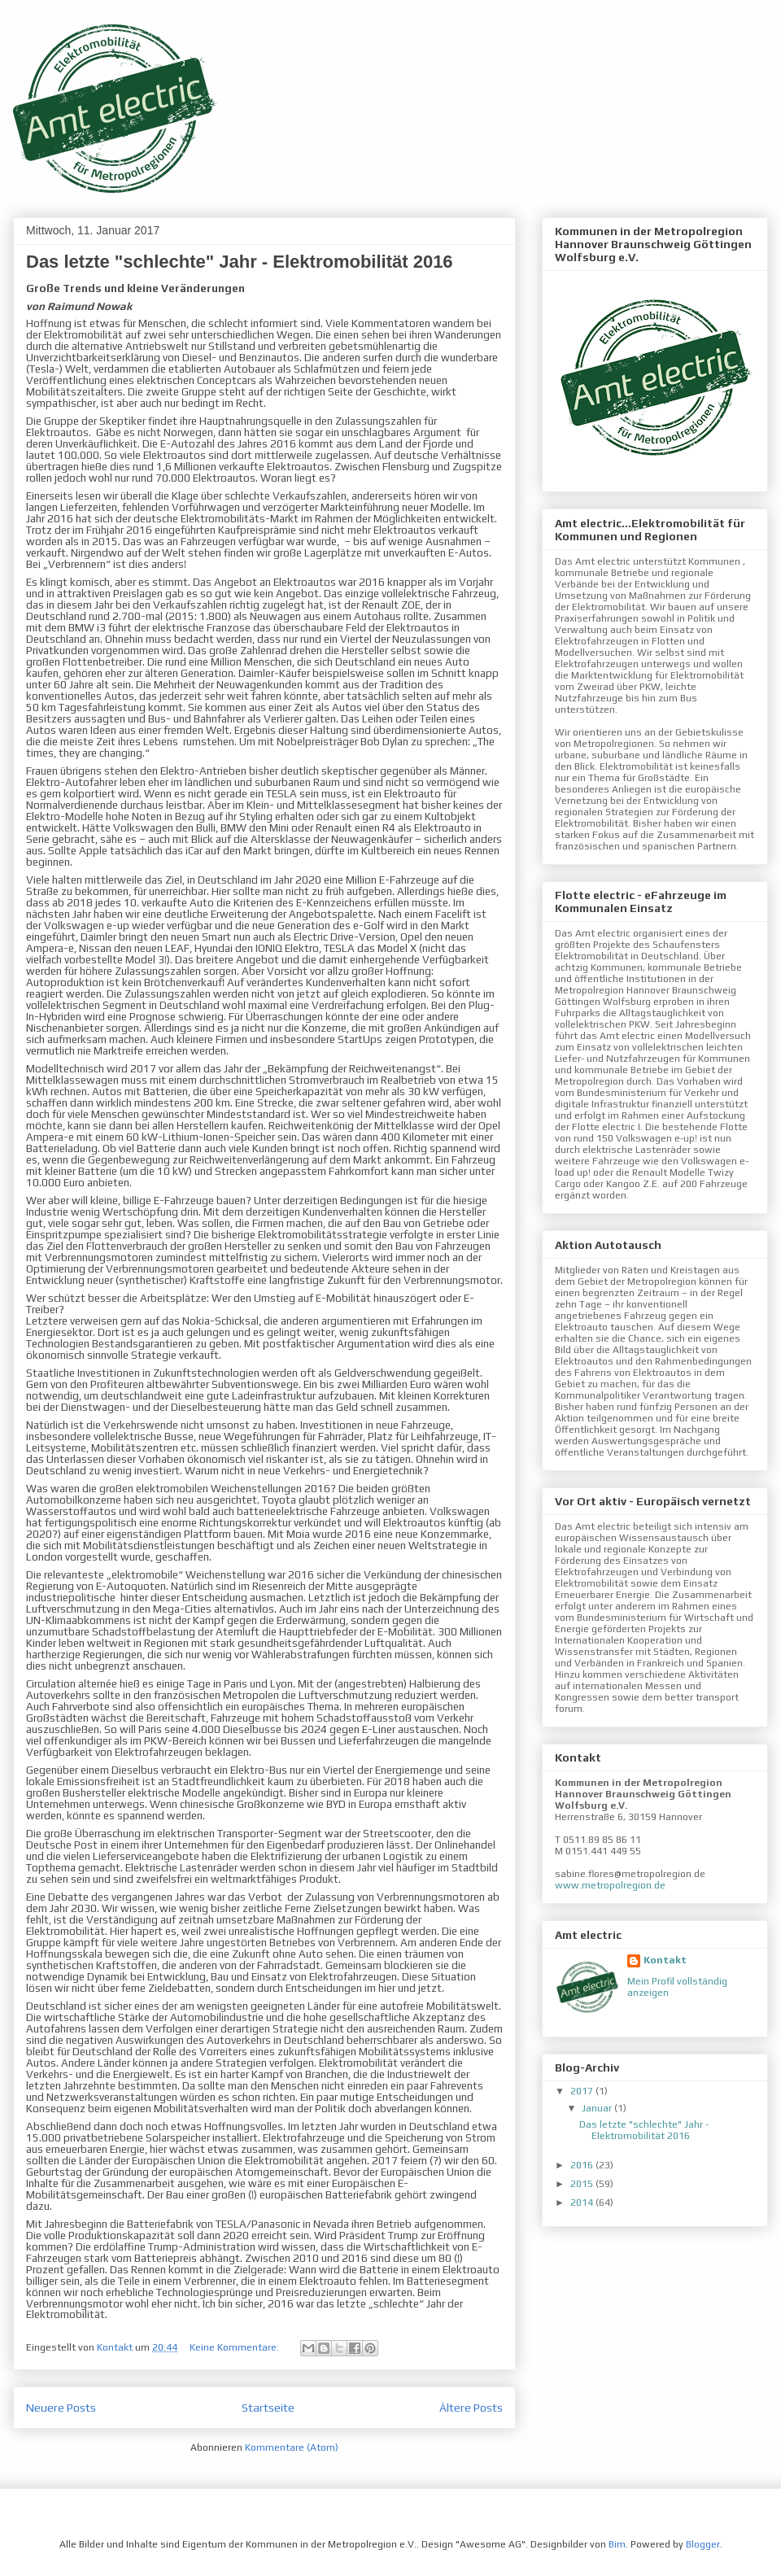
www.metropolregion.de (610, 1885)
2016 (583, 2165)
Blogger (703, 2544)
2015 (583, 2184)
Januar (598, 2108)
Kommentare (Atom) (291, 2447)
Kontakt (665, 1960)
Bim (617, 2544)
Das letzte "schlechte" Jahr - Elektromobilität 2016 (239, 261)
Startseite (268, 2407)
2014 (583, 2202)
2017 (583, 2091)
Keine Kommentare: (235, 2347)
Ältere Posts (471, 2407)
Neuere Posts (61, 2407)
